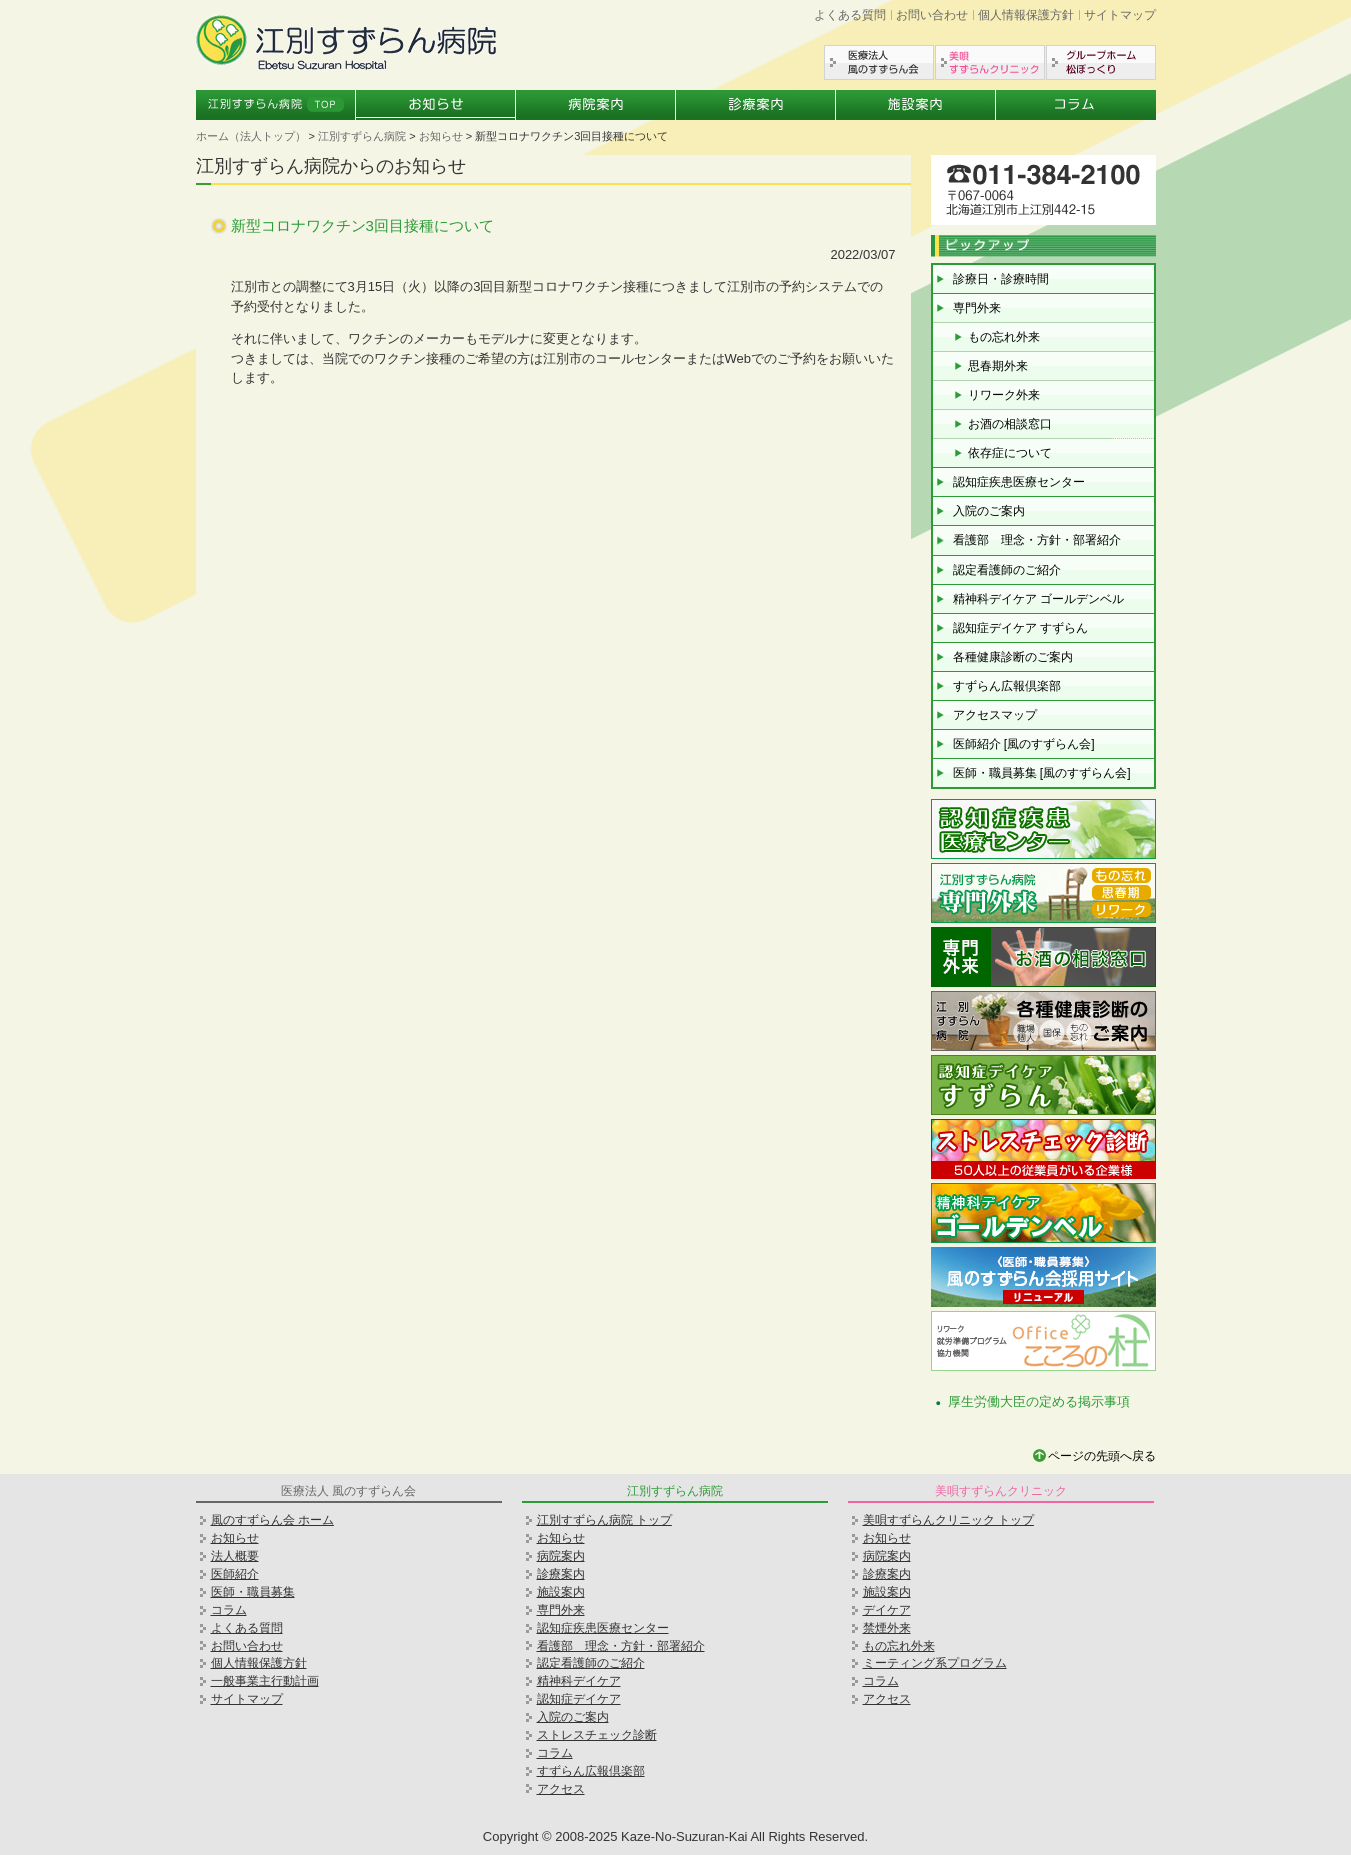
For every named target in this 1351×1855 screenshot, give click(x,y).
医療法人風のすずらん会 (879, 62)
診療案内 (756, 105)
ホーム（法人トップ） (251, 136)
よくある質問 (850, 15)
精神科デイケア (579, 1681)
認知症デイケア (579, 1699)
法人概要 (235, 1556)
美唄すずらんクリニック (990, 62)
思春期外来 (998, 366)
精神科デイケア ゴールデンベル (1038, 599)
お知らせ (436, 105)
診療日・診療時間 (1001, 279)
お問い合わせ (932, 15)
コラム (1076, 105)
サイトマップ (1120, 15)
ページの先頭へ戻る (1102, 1456)
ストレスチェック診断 (597, 1735)
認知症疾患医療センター (1019, 482)
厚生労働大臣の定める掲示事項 (1039, 1401)
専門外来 (977, 308)
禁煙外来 (887, 1628)
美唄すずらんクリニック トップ (948, 1520)
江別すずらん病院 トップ (604, 1520)
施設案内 (916, 105)
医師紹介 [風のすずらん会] (1024, 744)
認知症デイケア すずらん (1020, 628)
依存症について (1010, 453)
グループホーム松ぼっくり (1101, 62)
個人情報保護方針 (1026, 15)
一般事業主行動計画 (265, 1681)
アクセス (561, 1789)
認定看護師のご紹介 (1007, 570)
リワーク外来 (1004, 395)
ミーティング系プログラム (935, 1663)
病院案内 (596, 105)
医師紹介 (235, 1574)
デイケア (887, 1610)
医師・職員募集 (253, 1592)
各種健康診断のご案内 (1013, 657)
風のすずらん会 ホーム (272, 1520)
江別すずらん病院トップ (276, 105)
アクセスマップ (995, 715)
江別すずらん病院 (362, 136)
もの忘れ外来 (1004, 337)
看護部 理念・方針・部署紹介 (1037, 540)
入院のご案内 (989, 511)
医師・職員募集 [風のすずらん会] (1042, 773)
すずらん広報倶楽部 (1007, 686)
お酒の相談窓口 (1010, 424)
